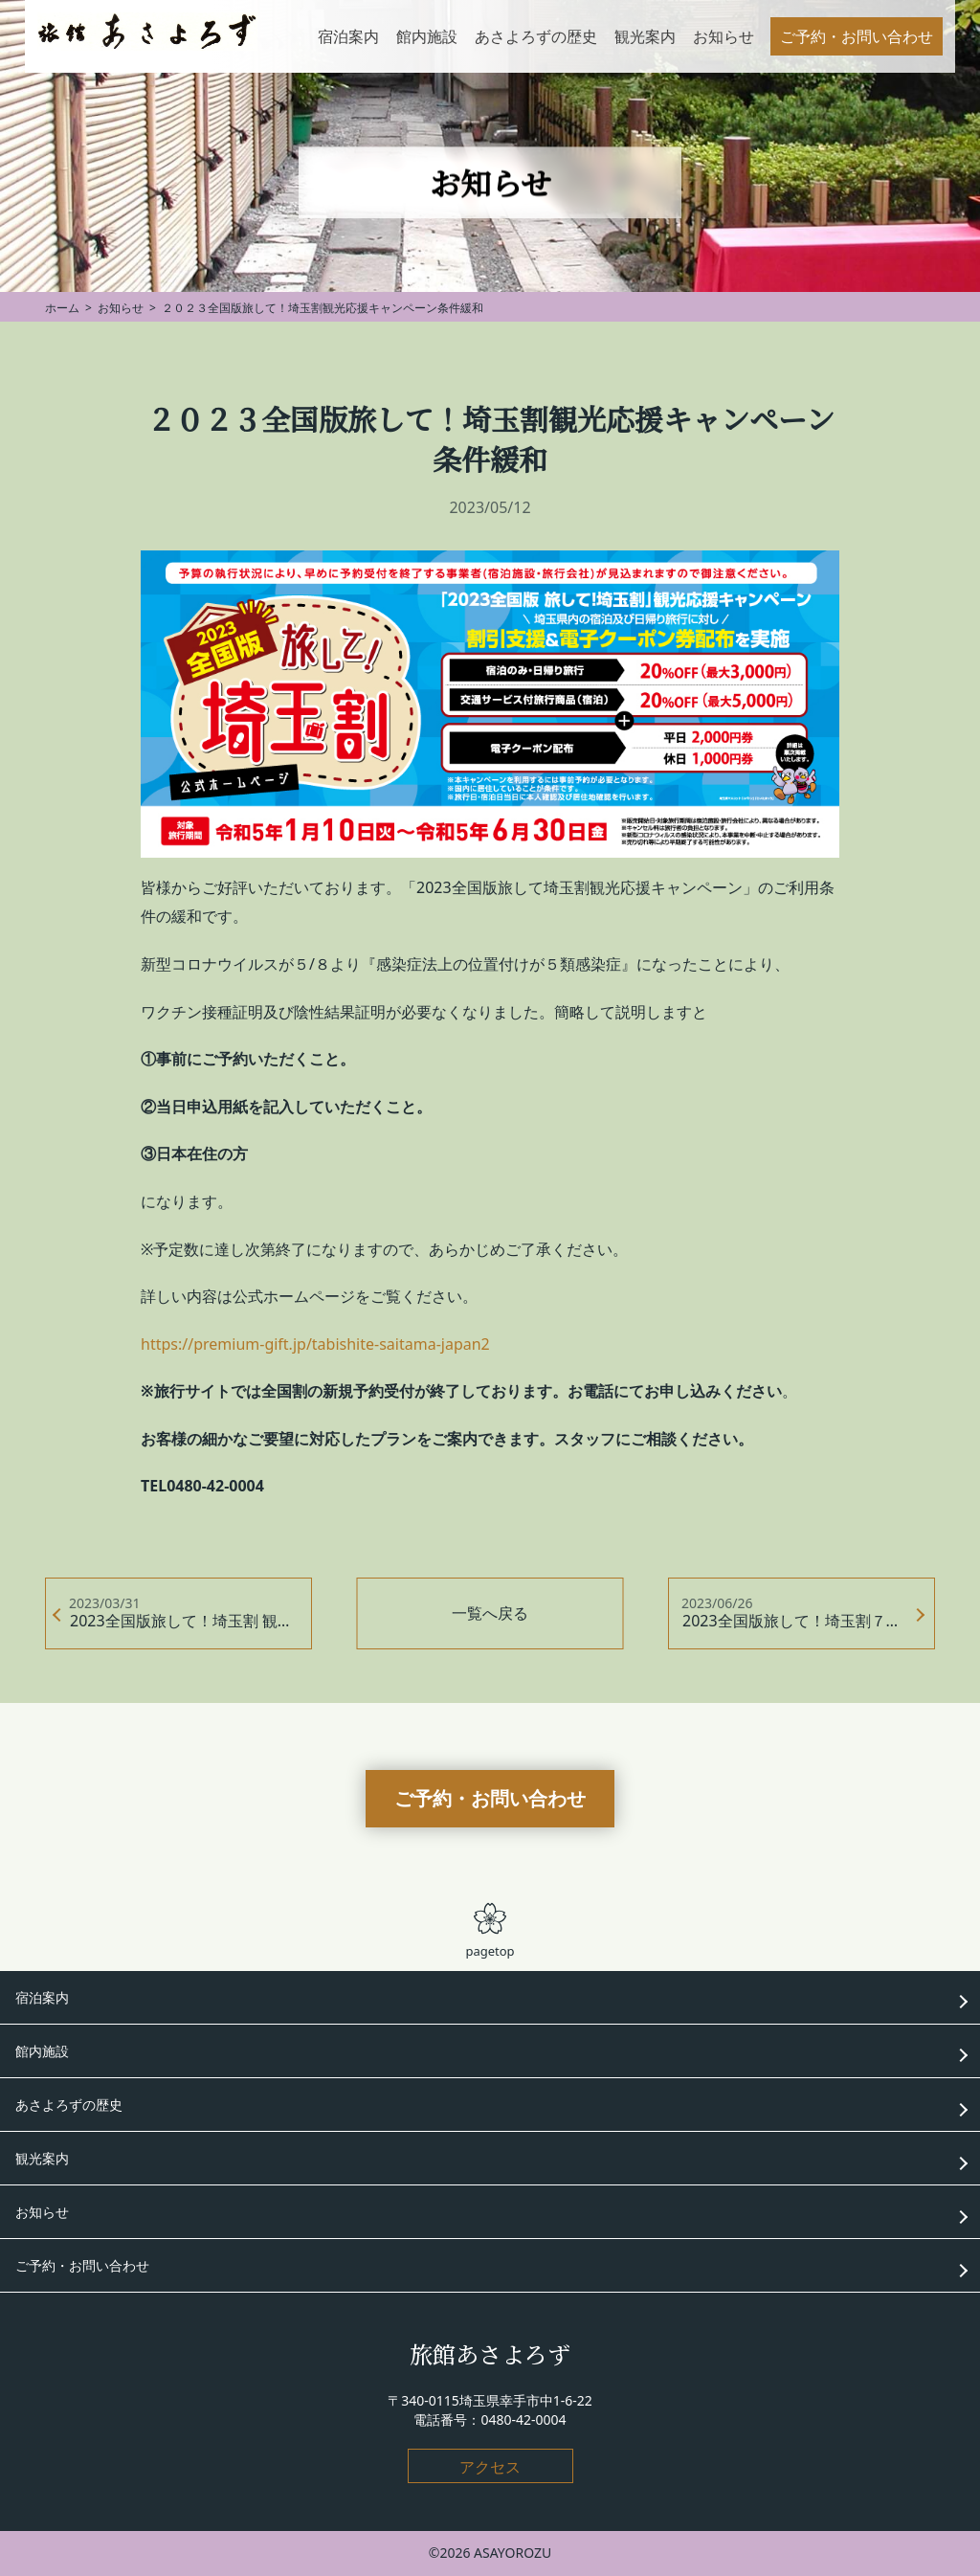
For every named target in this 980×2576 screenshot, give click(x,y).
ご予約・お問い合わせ (490, 1798)
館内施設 (42, 2051)
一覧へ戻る (490, 1613)
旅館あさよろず (490, 2353)
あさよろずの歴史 (68, 2104)
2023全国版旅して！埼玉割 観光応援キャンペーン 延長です (191, 1620)
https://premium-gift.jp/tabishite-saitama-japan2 (315, 1344)
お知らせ (42, 2212)
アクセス (490, 2466)
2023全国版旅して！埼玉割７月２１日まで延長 (808, 1620)
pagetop (489, 1931)
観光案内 (42, 2158)
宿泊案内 (42, 1997)
